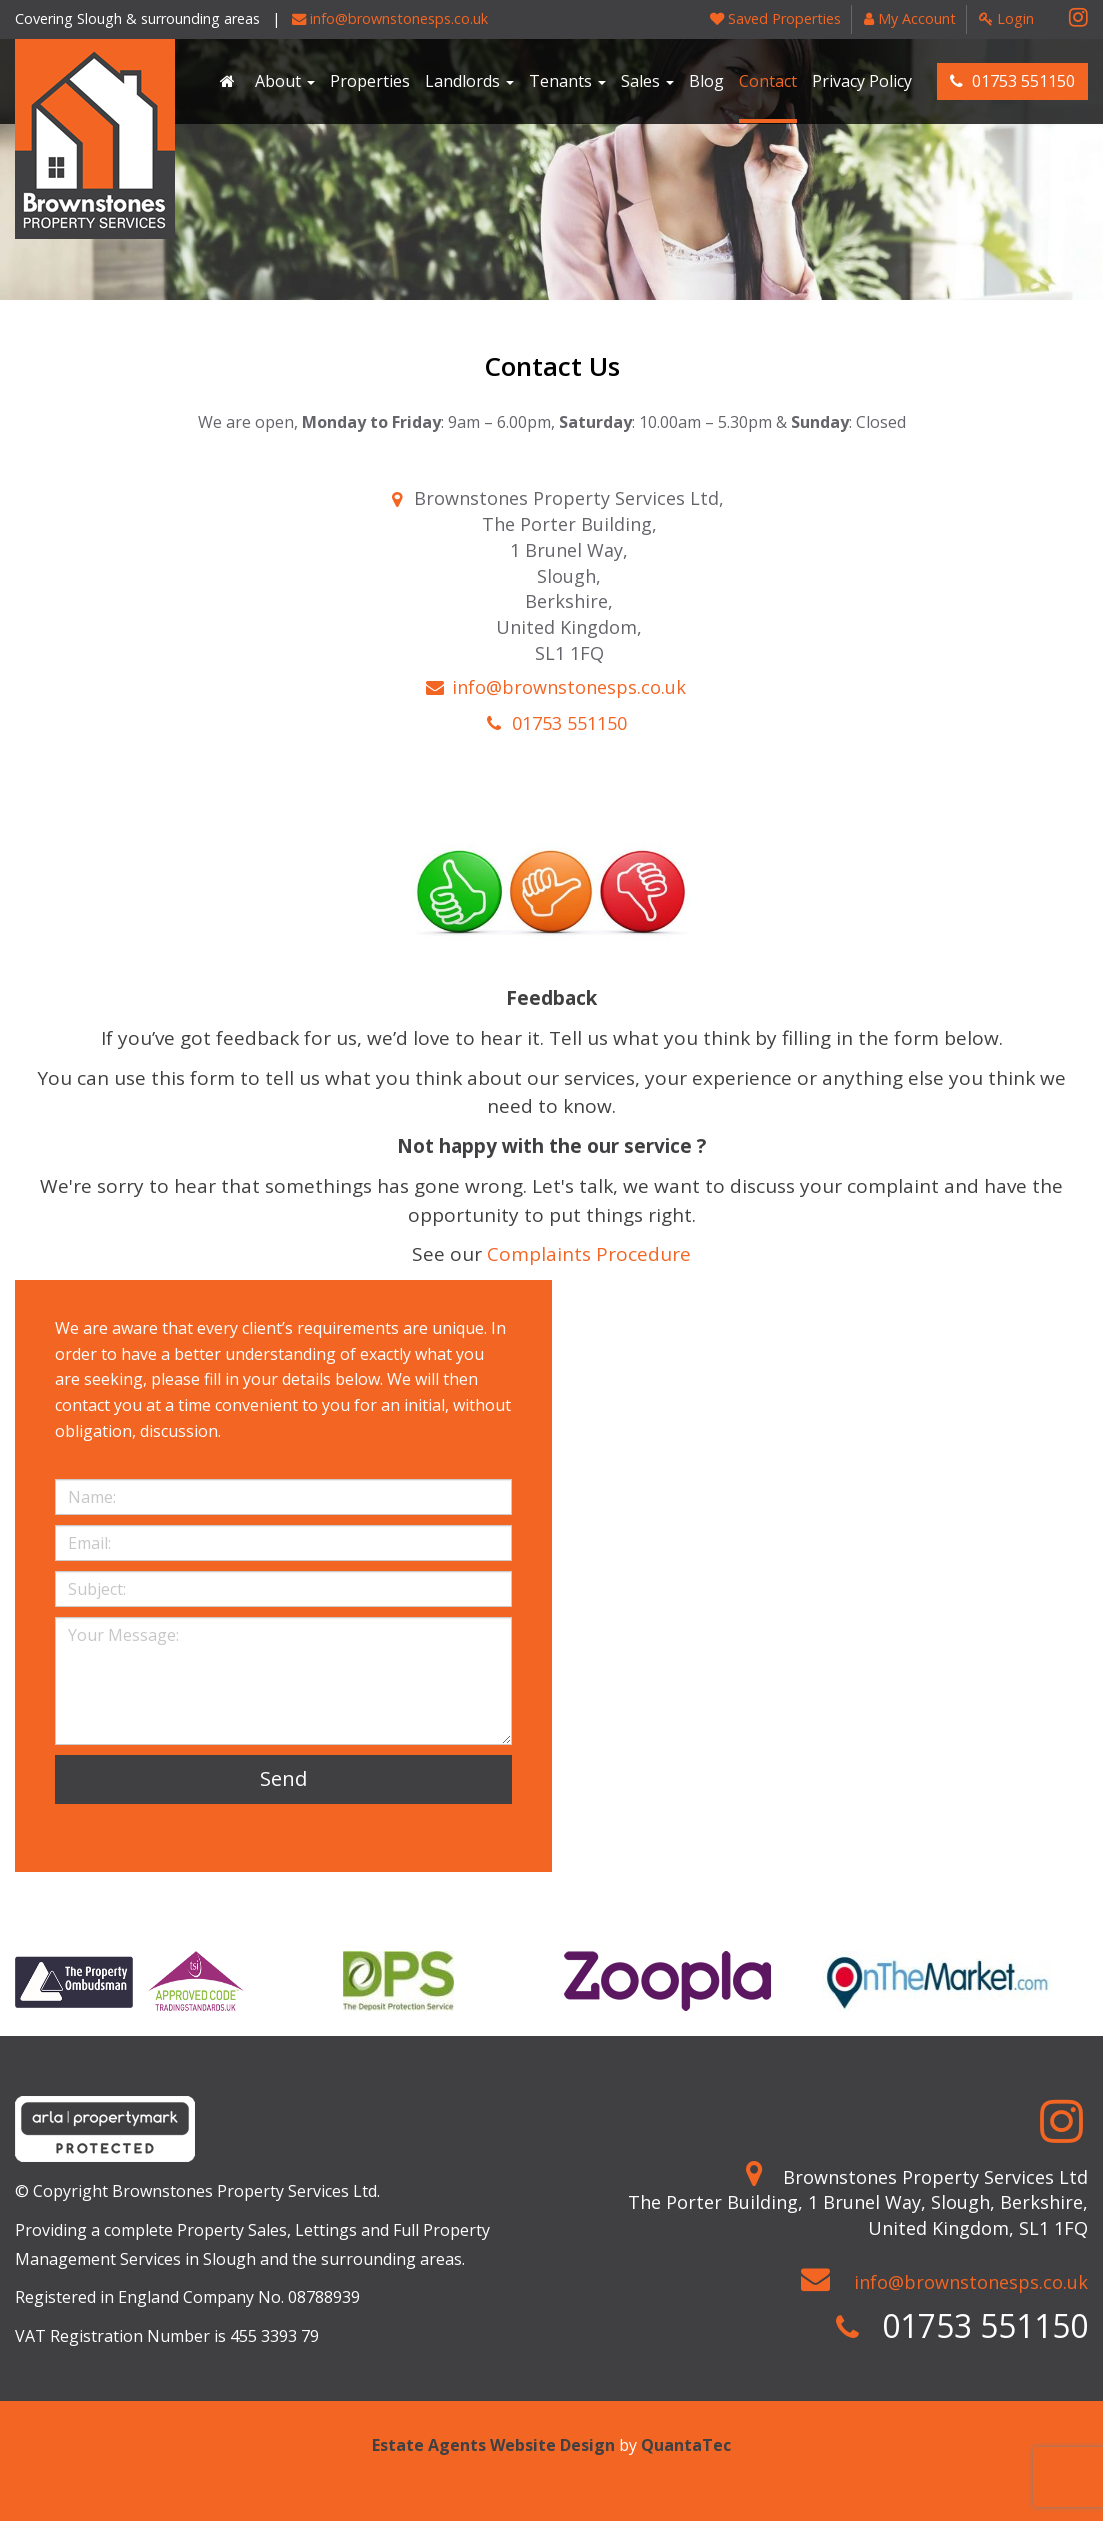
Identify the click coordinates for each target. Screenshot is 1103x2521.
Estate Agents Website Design (493, 2445)
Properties (370, 81)
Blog (706, 81)
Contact (768, 81)
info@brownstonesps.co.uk (390, 18)
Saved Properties (775, 18)
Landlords (469, 81)
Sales (647, 81)
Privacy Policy (862, 81)
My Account (910, 18)
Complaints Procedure (589, 1254)
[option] (129, 1981)
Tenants (567, 81)
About (285, 81)
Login (1006, 18)
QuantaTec (686, 2445)
